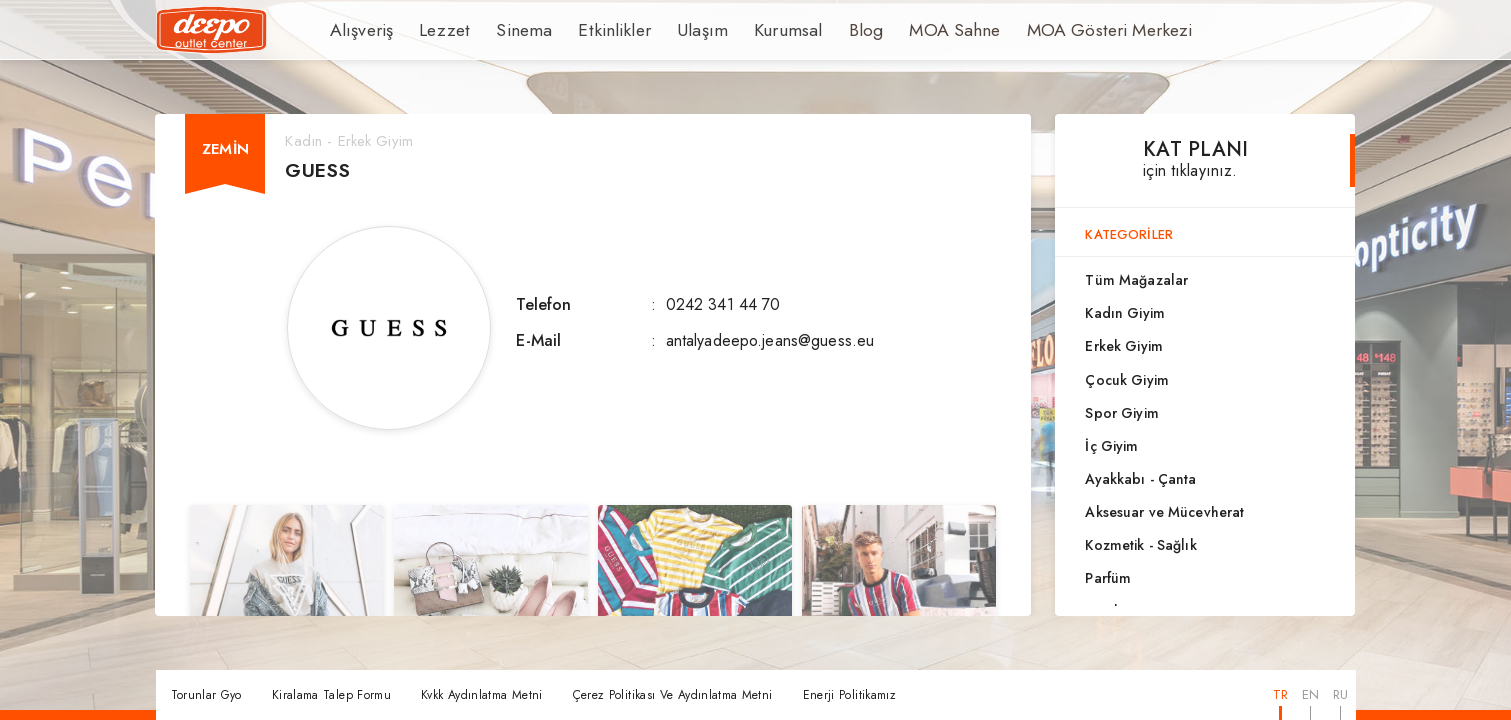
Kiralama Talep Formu (331, 695)
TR (1280, 694)
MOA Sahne (904, 30)
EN (1310, 694)
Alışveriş (358, 30)
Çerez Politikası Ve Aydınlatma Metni (673, 695)
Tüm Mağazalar (1136, 280)
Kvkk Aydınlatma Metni (482, 695)
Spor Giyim (1121, 413)
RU (1340, 694)
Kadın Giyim (1124, 313)
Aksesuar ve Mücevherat (1164, 512)
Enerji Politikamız (849, 695)
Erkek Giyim (1123, 346)
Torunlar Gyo (206, 695)
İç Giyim (1111, 446)
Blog (821, 30)
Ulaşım (668, 30)
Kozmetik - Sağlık (1140, 545)
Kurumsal (747, 30)
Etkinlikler (588, 30)
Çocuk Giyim (1126, 380)
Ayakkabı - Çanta (1140, 479)
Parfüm (1108, 578)
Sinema (508, 30)
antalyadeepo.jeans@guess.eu (770, 340)
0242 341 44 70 (723, 304)
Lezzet (435, 30)
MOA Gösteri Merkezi (1044, 30)
